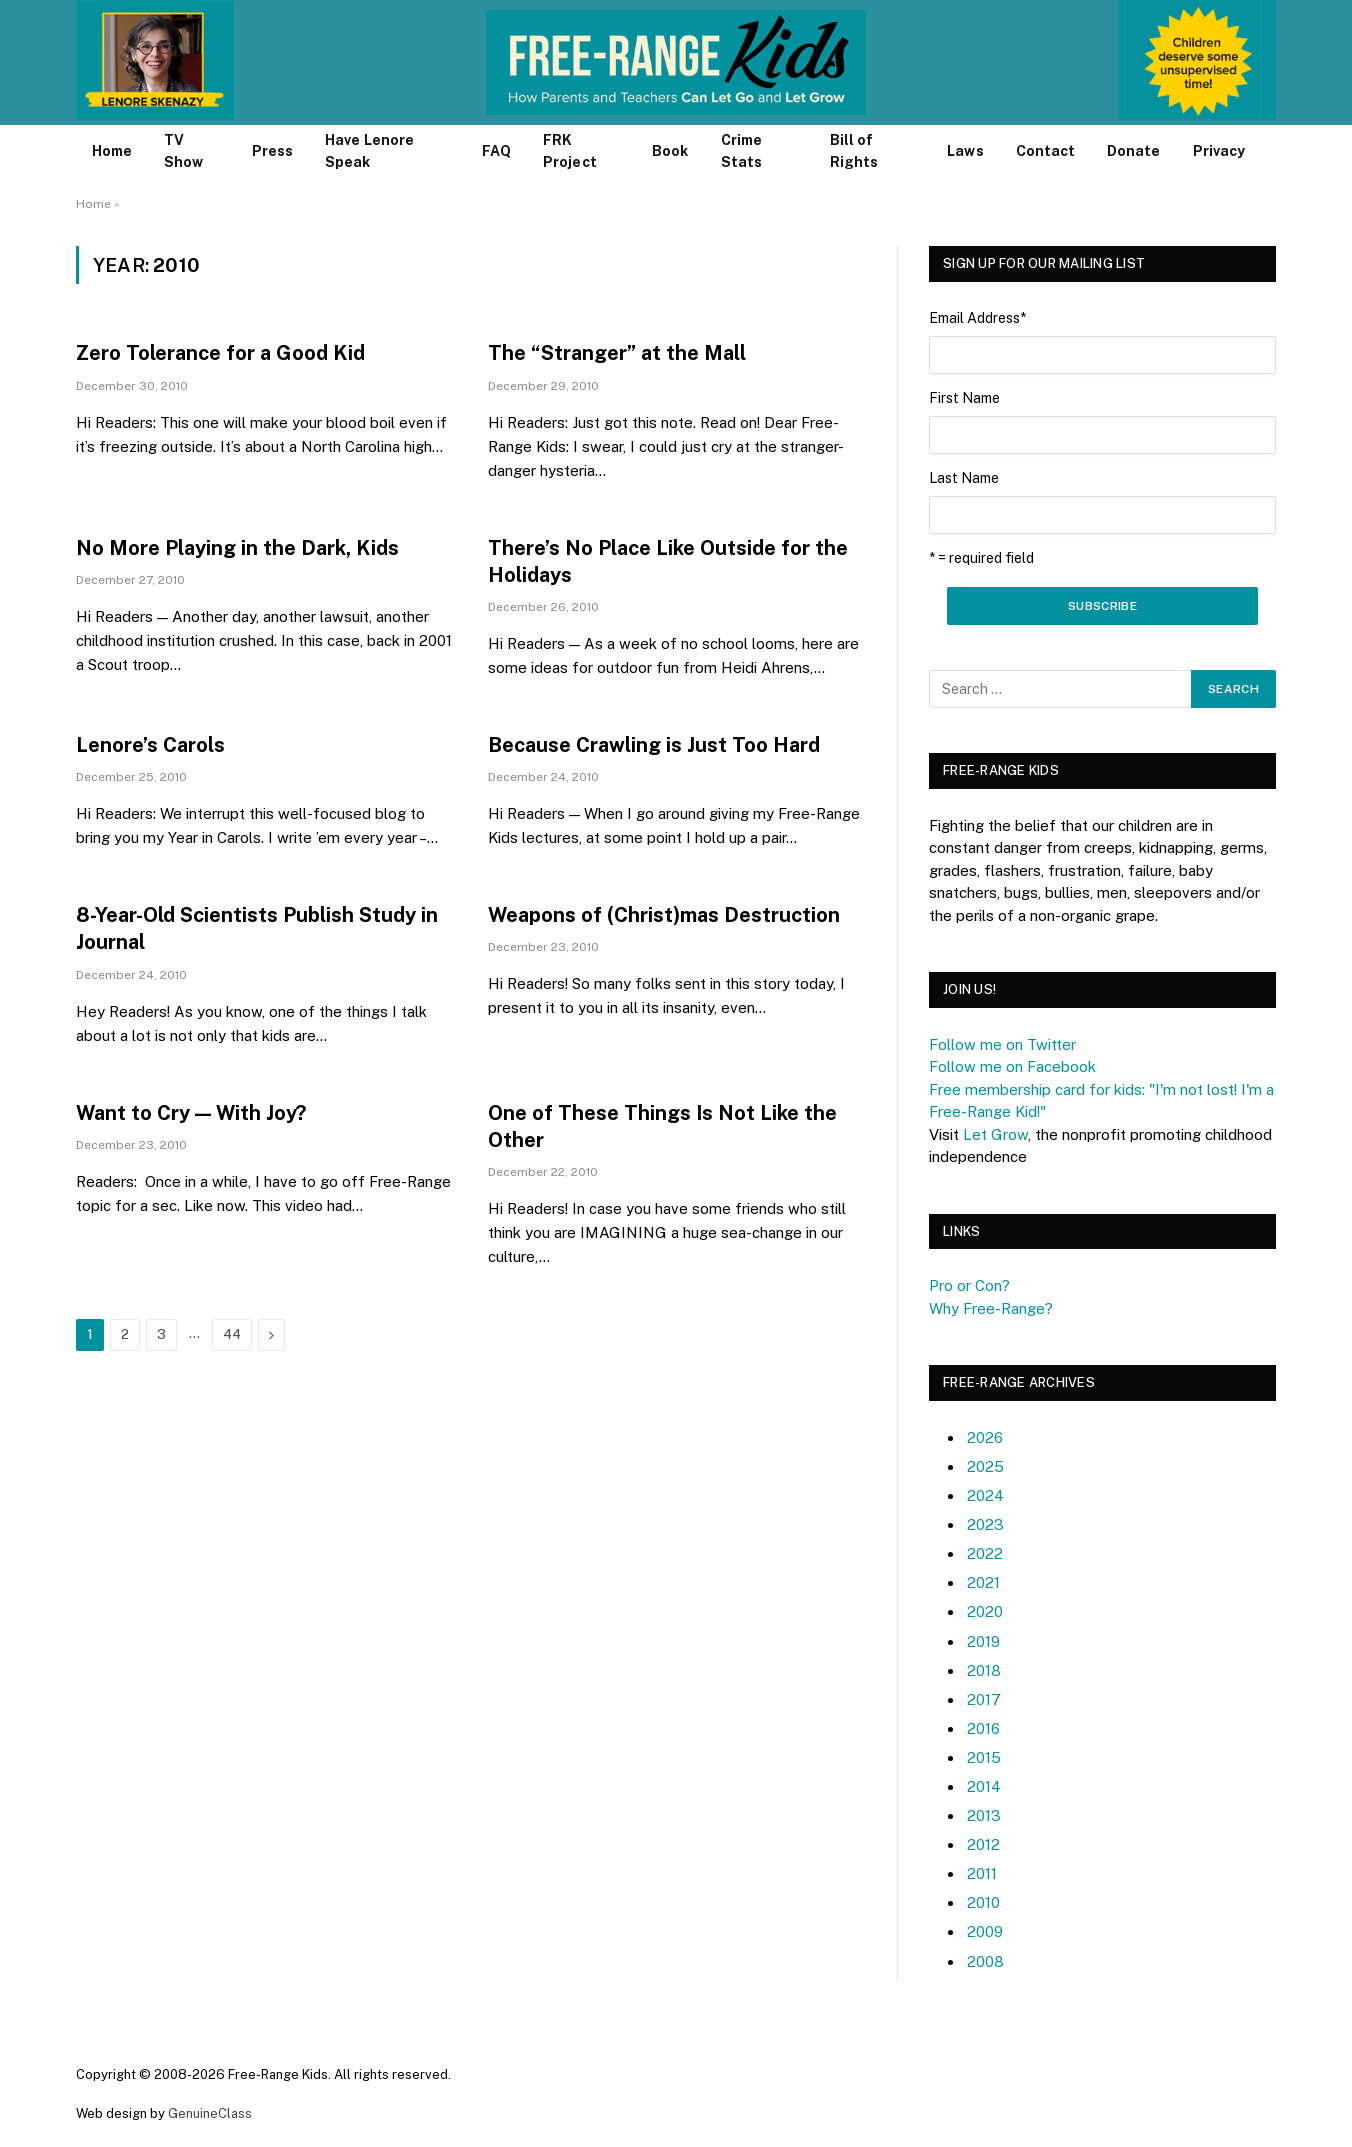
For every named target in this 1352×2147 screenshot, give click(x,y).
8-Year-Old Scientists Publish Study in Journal (257, 928)
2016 (983, 1728)
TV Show (183, 151)
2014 (984, 1786)
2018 (984, 1670)
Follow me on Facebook (1012, 1066)
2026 (985, 1437)
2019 (983, 1641)
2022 (985, 1553)
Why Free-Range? (991, 1308)
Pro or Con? (969, 1285)
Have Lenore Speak (369, 151)
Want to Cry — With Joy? (191, 1113)
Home (112, 151)
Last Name (964, 478)
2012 (983, 1844)
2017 (984, 1699)
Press (272, 151)
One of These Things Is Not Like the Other (662, 1126)
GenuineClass (210, 2113)
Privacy (1219, 151)
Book (670, 151)
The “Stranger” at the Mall (617, 353)
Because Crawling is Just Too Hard (654, 745)
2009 (985, 1931)
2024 (985, 1495)
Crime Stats (741, 151)
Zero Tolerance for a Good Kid (220, 353)
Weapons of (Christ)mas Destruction (664, 915)
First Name (964, 398)
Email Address (977, 318)
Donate (1133, 151)
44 (232, 1334)
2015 (984, 1757)
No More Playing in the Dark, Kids (237, 548)
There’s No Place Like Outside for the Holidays (668, 561)
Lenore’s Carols (150, 745)
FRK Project (570, 151)
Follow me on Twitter (1002, 1044)
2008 (985, 1961)
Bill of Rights (854, 151)
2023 (985, 1524)
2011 (982, 1873)
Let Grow (995, 1134)
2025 (985, 1466)
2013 (984, 1815)
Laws (965, 151)
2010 (983, 1902)
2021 (983, 1582)
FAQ (496, 151)
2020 (985, 1611)
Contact (1046, 151)
